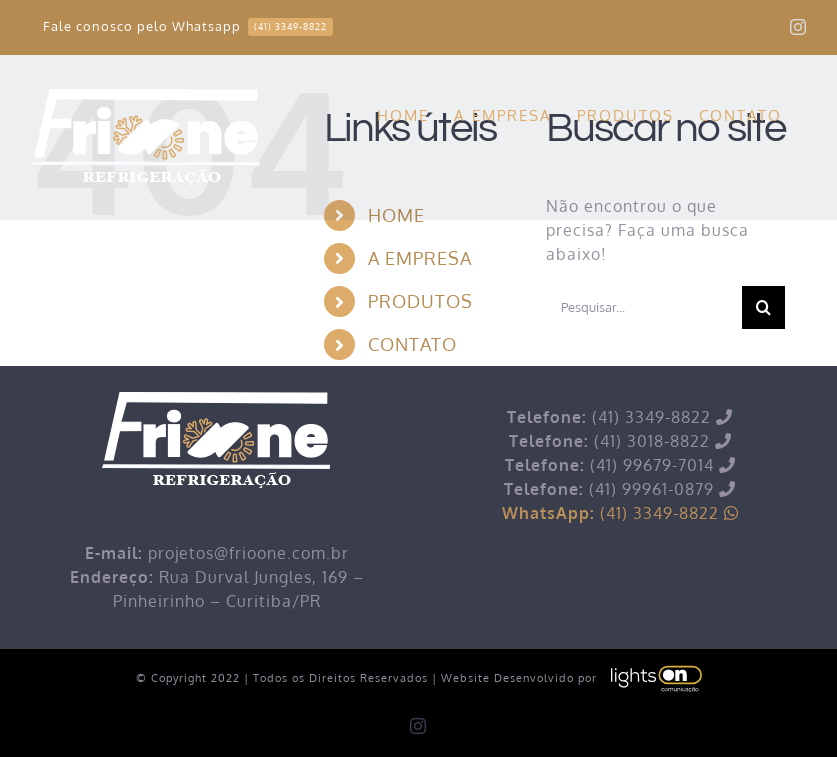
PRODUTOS (420, 301)
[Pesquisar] (763, 307)
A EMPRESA (420, 258)
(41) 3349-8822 (620, 513)
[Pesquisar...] (644, 307)
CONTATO (412, 344)
